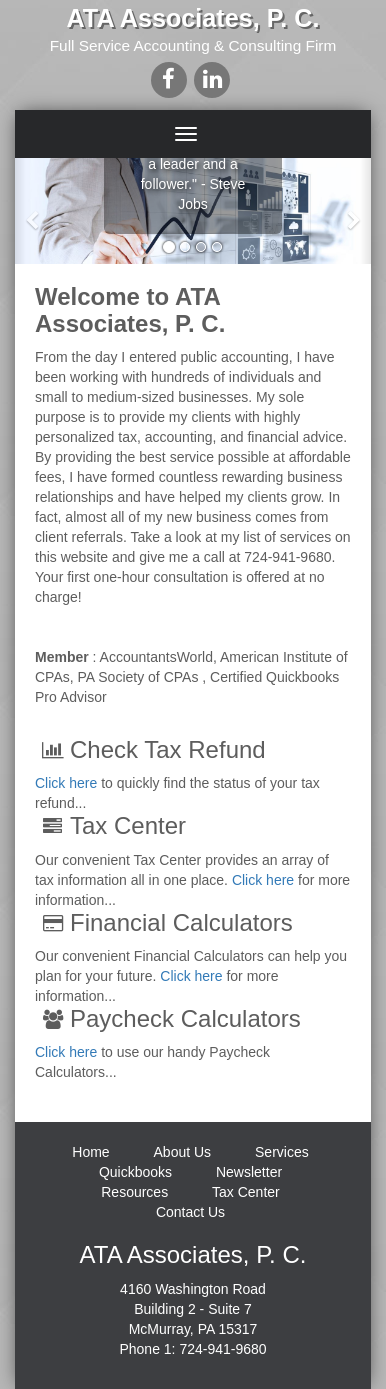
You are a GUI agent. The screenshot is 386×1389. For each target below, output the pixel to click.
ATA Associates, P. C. (193, 18)
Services (282, 1152)
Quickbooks (135, 1172)
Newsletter (249, 1172)
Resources (134, 1192)
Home (90, 1152)
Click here (66, 783)
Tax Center (246, 1192)
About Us (183, 1152)
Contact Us (190, 1212)
